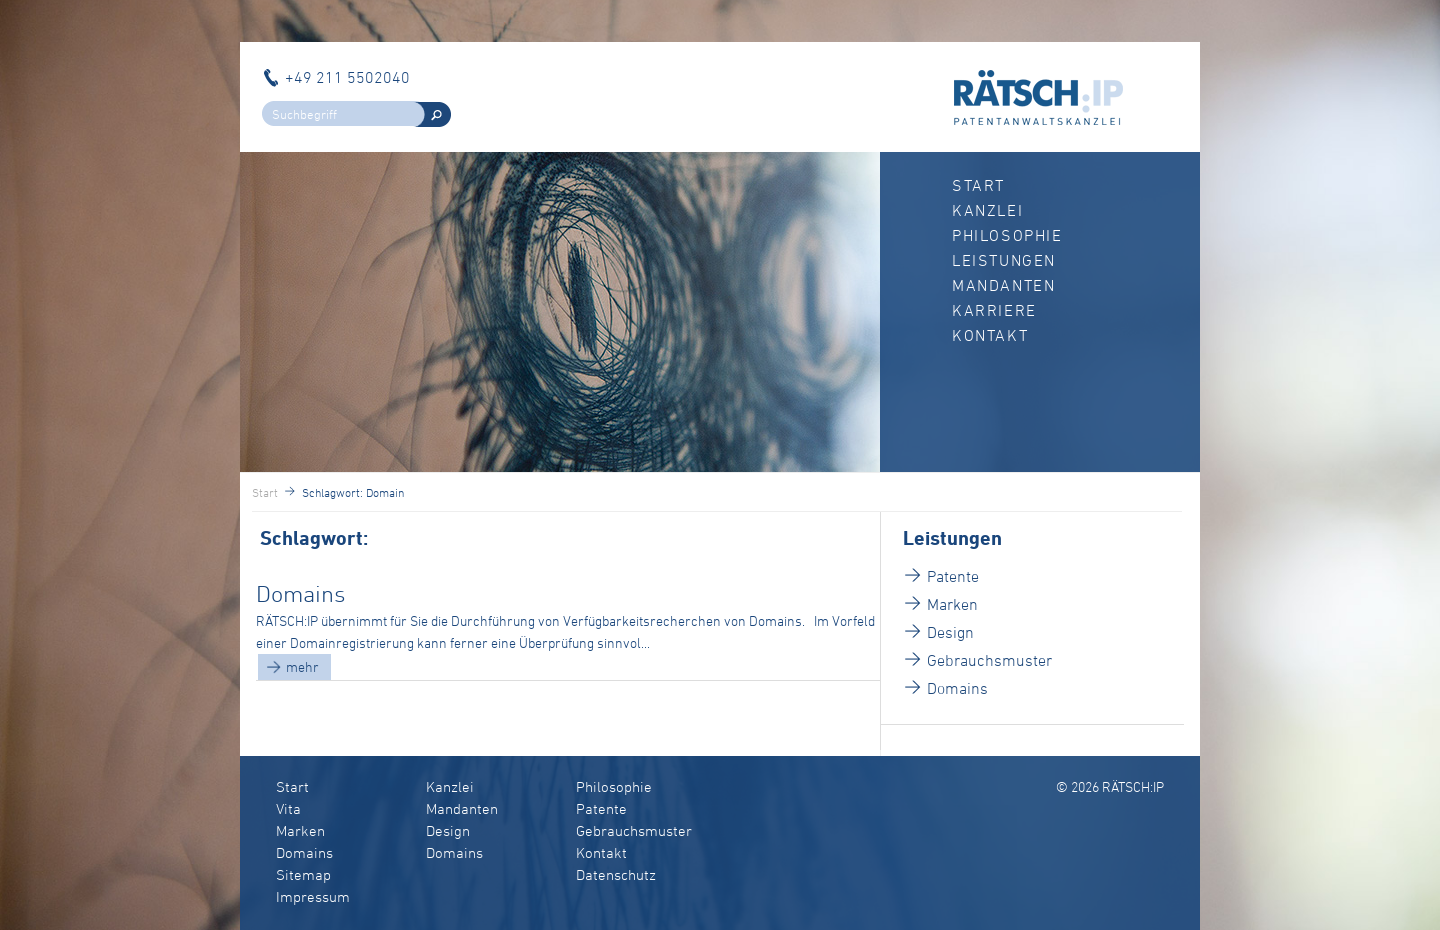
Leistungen (1004, 260)
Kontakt (990, 335)
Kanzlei (987, 210)
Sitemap (303, 874)
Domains (301, 593)
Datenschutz (616, 874)
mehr (302, 666)
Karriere (994, 310)
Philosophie (1007, 235)
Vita (288, 808)
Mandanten (1003, 285)
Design (950, 632)
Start (978, 185)
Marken (952, 604)
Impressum (313, 896)
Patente (953, 576)
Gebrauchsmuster (989, 660)
